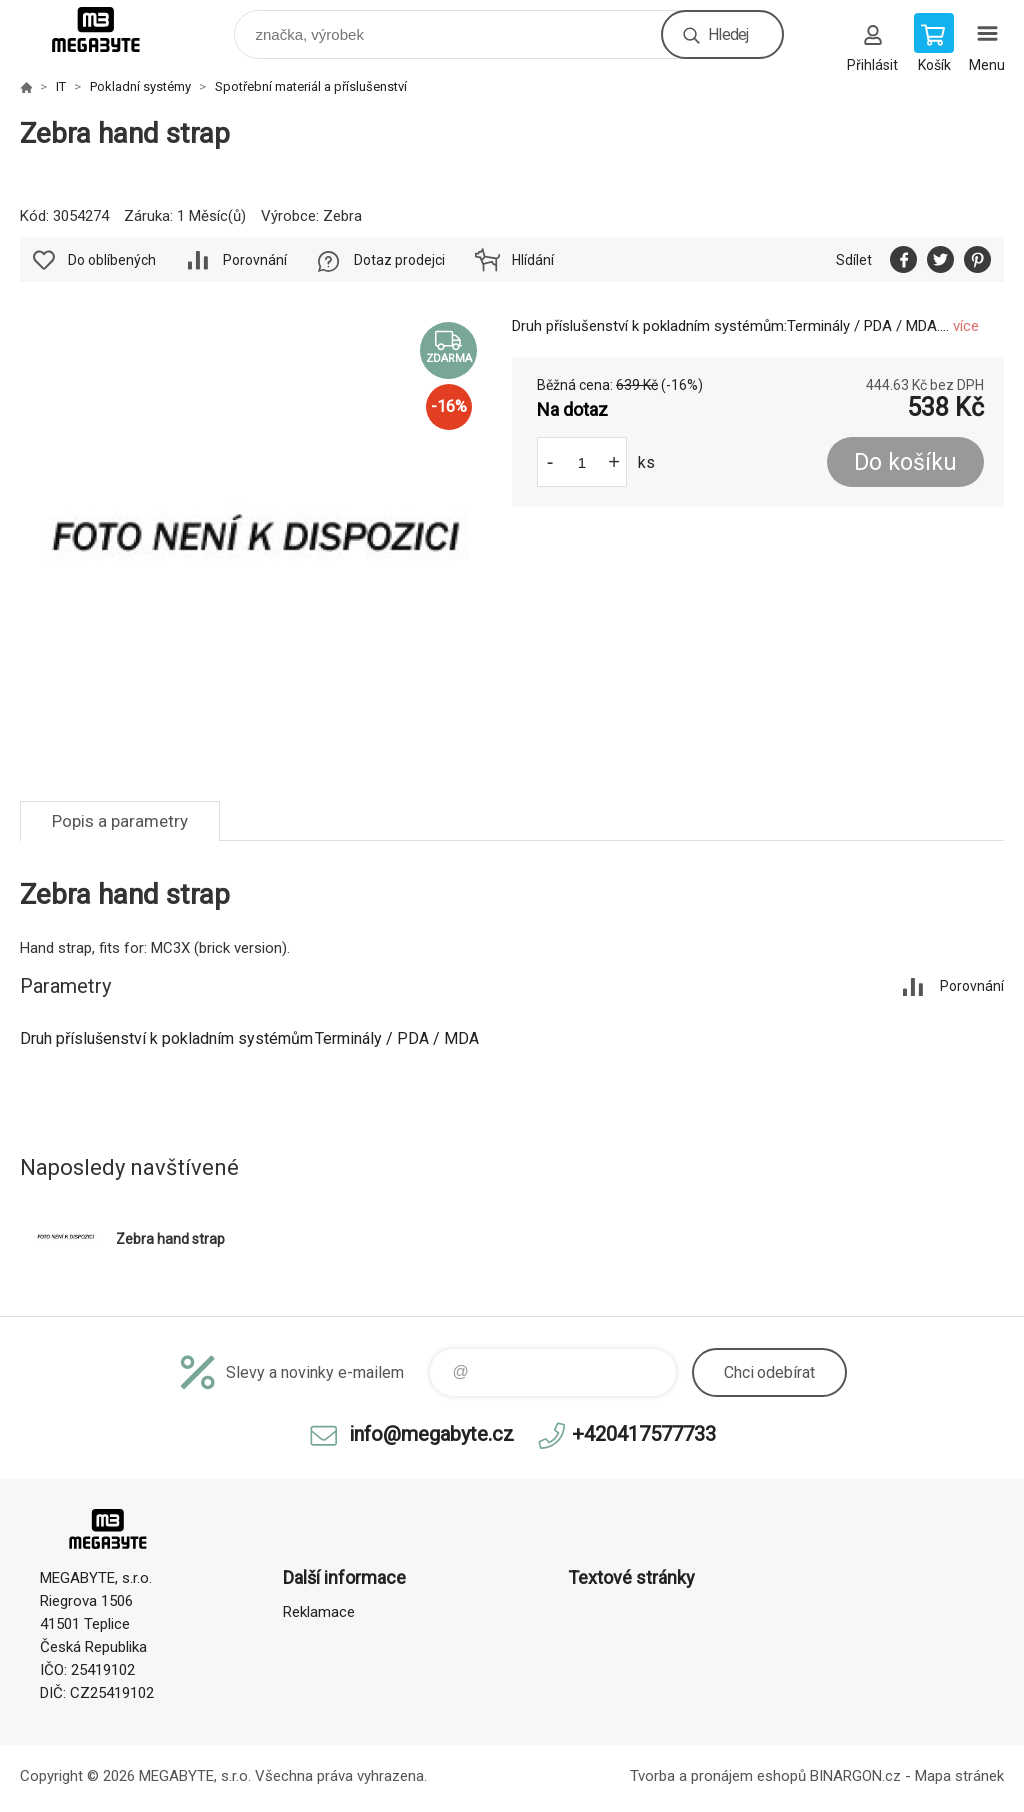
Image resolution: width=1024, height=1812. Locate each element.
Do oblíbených (112, 260)
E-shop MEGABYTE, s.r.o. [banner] (108, 29)
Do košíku (905, 462)
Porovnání (255, 260)
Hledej (728, 34)
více (966, 326)
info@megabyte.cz (431, 1434)
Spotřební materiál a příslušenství (311, 86)
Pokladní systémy (140, 86)
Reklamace (319, 1612)
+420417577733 (644, 1434)
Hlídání (533, 260)
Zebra (342, 216)
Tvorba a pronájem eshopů (718, 1776)
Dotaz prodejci (399, 260)
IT (61, 86)
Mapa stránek (959, 1776)
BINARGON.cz (855, 1776)
